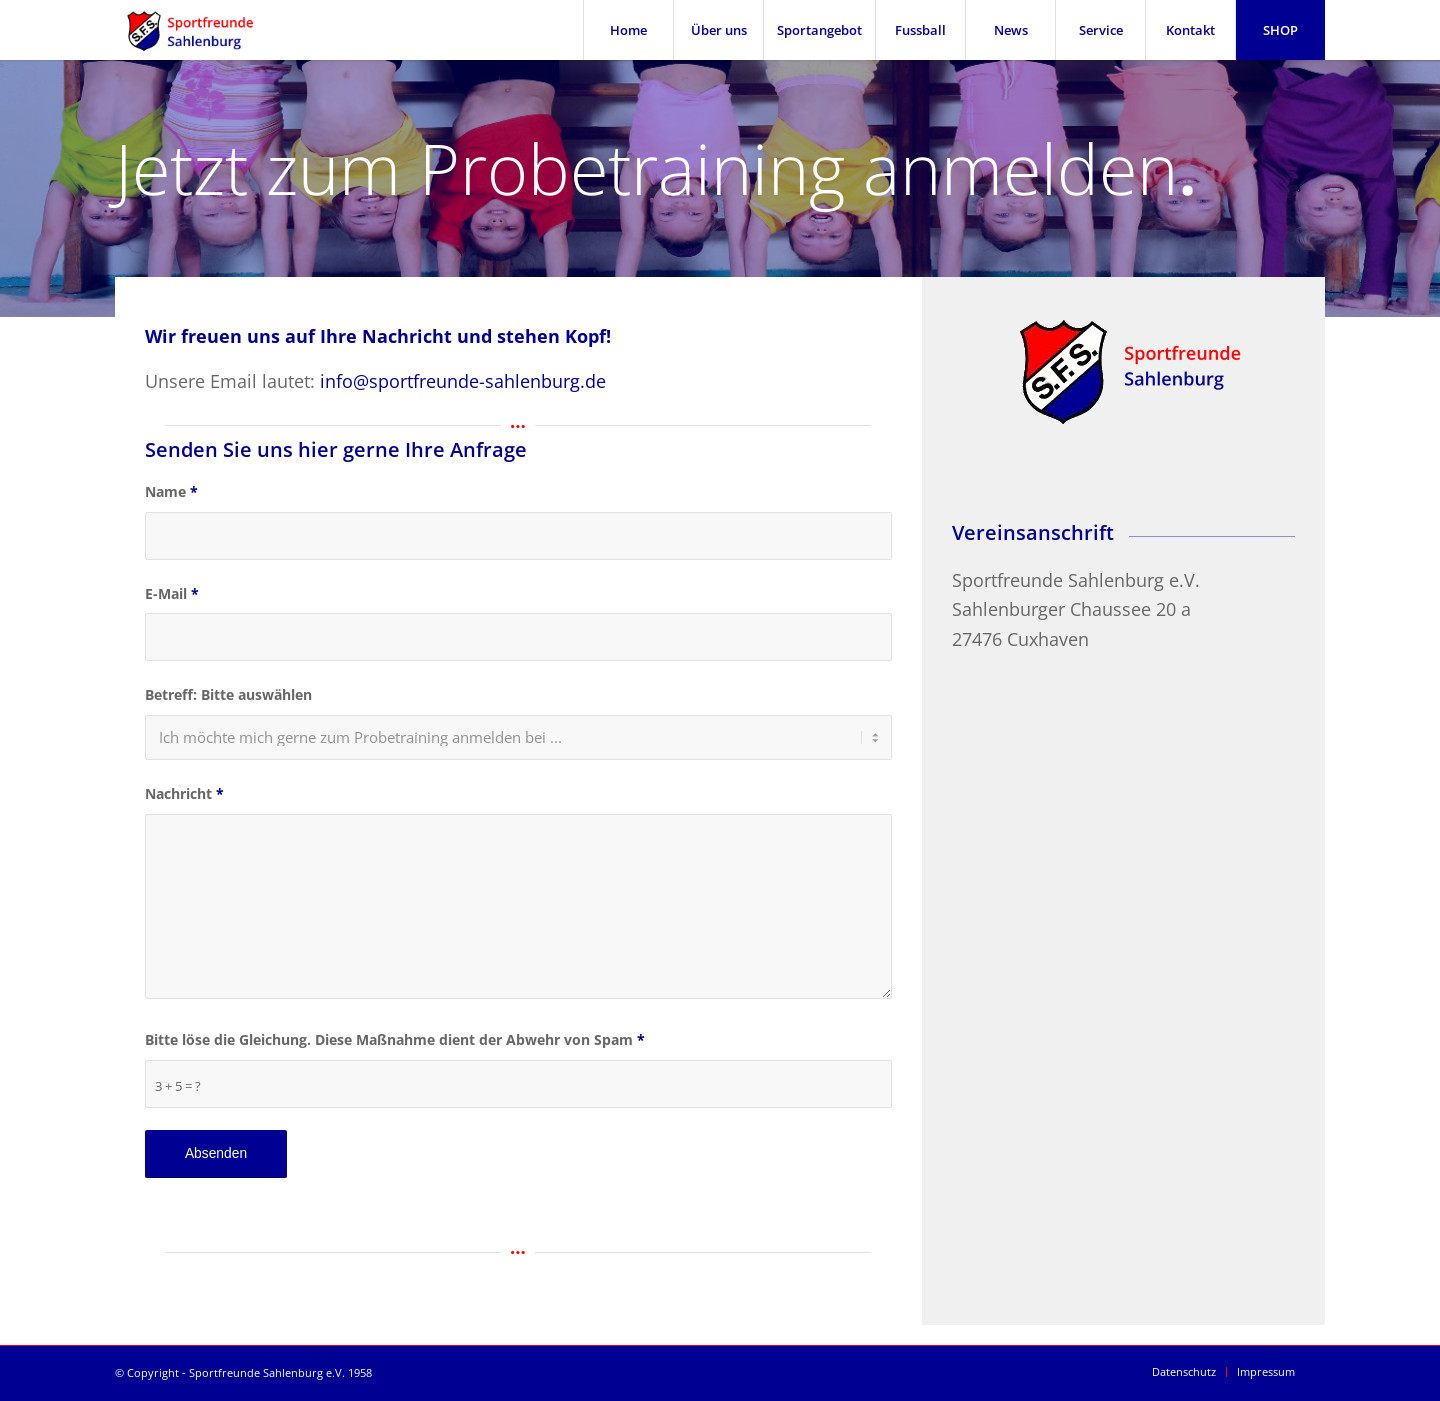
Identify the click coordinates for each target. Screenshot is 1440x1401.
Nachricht (184, 793)
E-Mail (172, 593)
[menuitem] (628, 30)
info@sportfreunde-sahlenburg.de (463, 381)
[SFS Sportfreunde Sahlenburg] (202, 30)
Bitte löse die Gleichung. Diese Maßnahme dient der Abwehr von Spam (395, 1039)
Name (171, 491)
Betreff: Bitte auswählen (228, 694)
